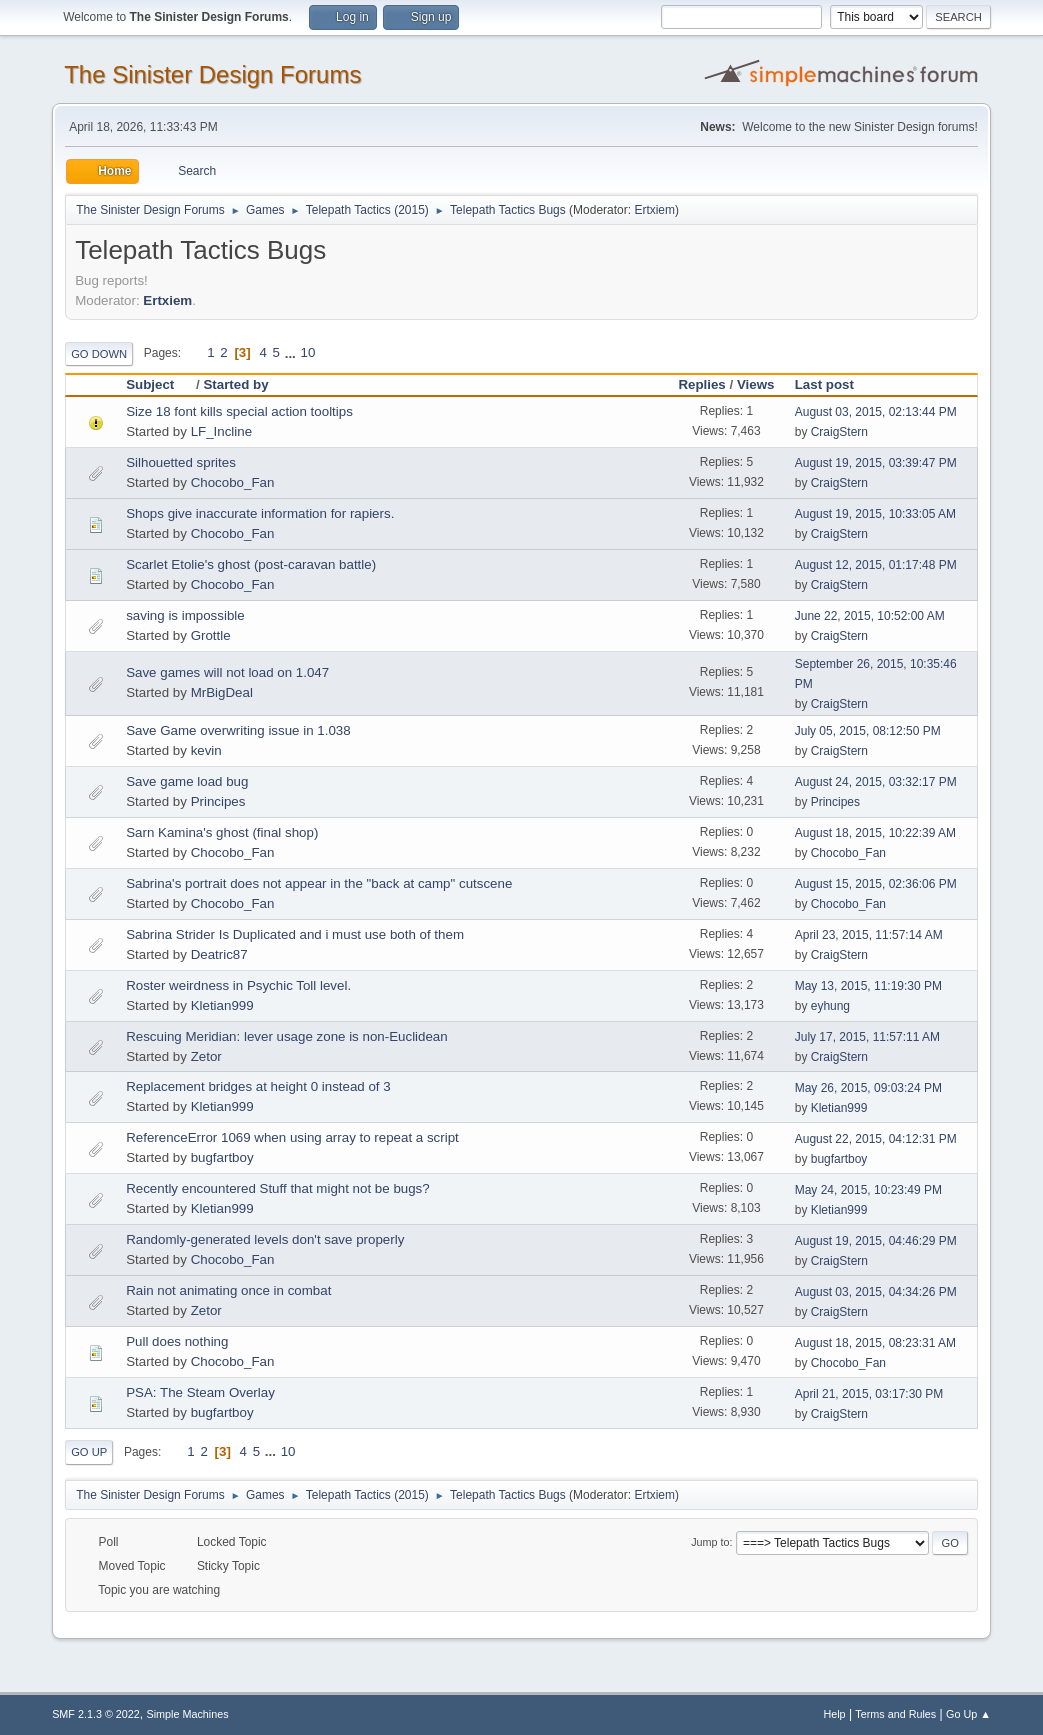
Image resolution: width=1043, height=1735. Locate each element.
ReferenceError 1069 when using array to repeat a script (292, 1137)
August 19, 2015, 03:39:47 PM (876, 463)
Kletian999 (222, 1005)
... (292, 352)
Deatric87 (219, 954)
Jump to (710, 1542)
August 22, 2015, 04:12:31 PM (876, 1139)
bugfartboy (222, 1157)
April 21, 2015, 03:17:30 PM (869, 1394)
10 (308, 352)
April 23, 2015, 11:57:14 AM (869, 935)
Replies (701, 384)
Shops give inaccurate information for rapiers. (260, 513)
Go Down (99, 354)
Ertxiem (654, 210)
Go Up (89, 1452)
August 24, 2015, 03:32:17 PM (876, 782)
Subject (159, 384)
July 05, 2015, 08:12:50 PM (868, 731)
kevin (206, 750)
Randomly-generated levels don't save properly (265, 1239)
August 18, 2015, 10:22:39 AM (875, 833)
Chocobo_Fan (233, 482)
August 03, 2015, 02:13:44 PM (876, 412)
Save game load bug (187, 781)
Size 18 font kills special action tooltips (239, 411)
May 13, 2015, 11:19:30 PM (868, 986)
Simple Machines (187, 1714)
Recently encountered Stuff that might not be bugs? (278, 1188)
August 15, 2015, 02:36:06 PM (876, 884)
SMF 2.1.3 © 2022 (96, 1714)
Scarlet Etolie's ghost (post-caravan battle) (251, 564)
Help (834, 1714)
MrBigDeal (222, 692)
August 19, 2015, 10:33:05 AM (875, 514)
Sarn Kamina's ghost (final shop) (222, 832)
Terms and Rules (895, 1714)
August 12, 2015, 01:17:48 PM (876, 565)
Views (756, 384)
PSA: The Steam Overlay (200, 1392)
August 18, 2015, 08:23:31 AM (875, 1343)
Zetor (206, 1056)
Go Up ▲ (968, 1714)
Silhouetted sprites (181, 462)
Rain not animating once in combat (228, 1290)
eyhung (830, 1006)
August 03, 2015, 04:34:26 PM (876, 1292)
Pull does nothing (177, 1341)
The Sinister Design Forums (212, 74)
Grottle (211, 635)
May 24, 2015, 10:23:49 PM (868, 1190)
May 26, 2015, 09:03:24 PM (868, 1088)
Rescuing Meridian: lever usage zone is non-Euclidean (287, 1036)
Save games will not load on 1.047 (227, 672)
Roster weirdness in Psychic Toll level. (238, 985)
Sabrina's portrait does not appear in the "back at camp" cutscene (319, 883)
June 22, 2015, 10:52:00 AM (870, 616)
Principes (218, 801)
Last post (824, 384)
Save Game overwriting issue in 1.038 (238, 730)
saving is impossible (185, 615)
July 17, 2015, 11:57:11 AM (867, 1037)
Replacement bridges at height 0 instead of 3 (258, 1086)
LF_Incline (222, 431)
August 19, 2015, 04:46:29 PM (876, 1241)
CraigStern (839, 432)
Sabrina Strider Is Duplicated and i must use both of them (295, 934)
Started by (235, 384)
